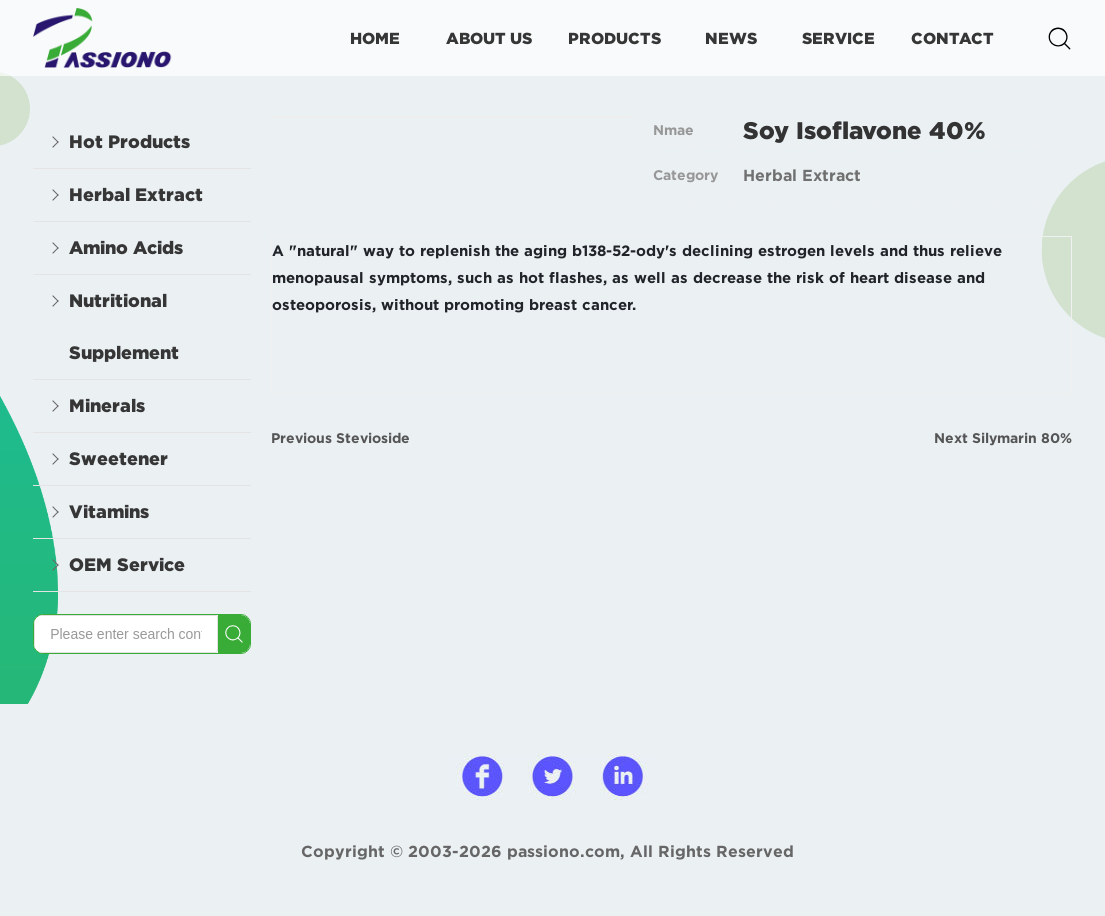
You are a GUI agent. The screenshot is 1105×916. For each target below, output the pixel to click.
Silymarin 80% (1022, 438)
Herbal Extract (802, 175)
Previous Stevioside (340, 438)
